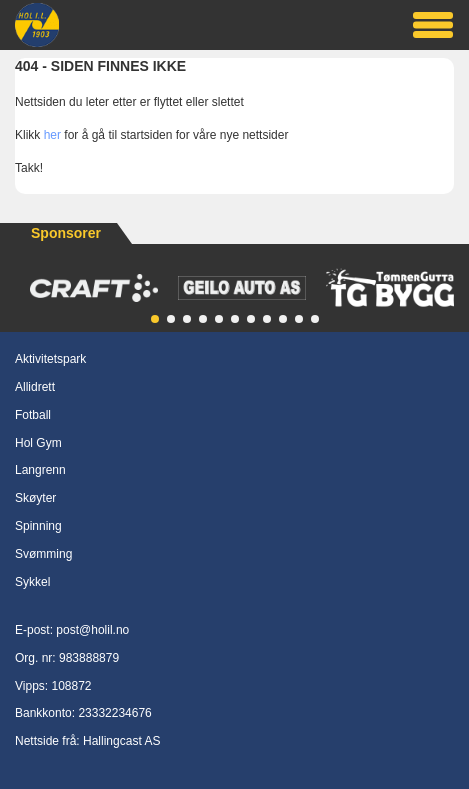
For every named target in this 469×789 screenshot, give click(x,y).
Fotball (33, 415)
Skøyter (35, 498)
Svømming (43, 554)
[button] (155, 319)
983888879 (89, 658)
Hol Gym (38, 443)
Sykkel (32, 582)
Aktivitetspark (50, 359)
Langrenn (40, 470)
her (52, 135)
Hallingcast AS (121, 741)
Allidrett (35, 387)
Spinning (38, 526)
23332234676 (114, 713)
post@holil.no (92, 630)
